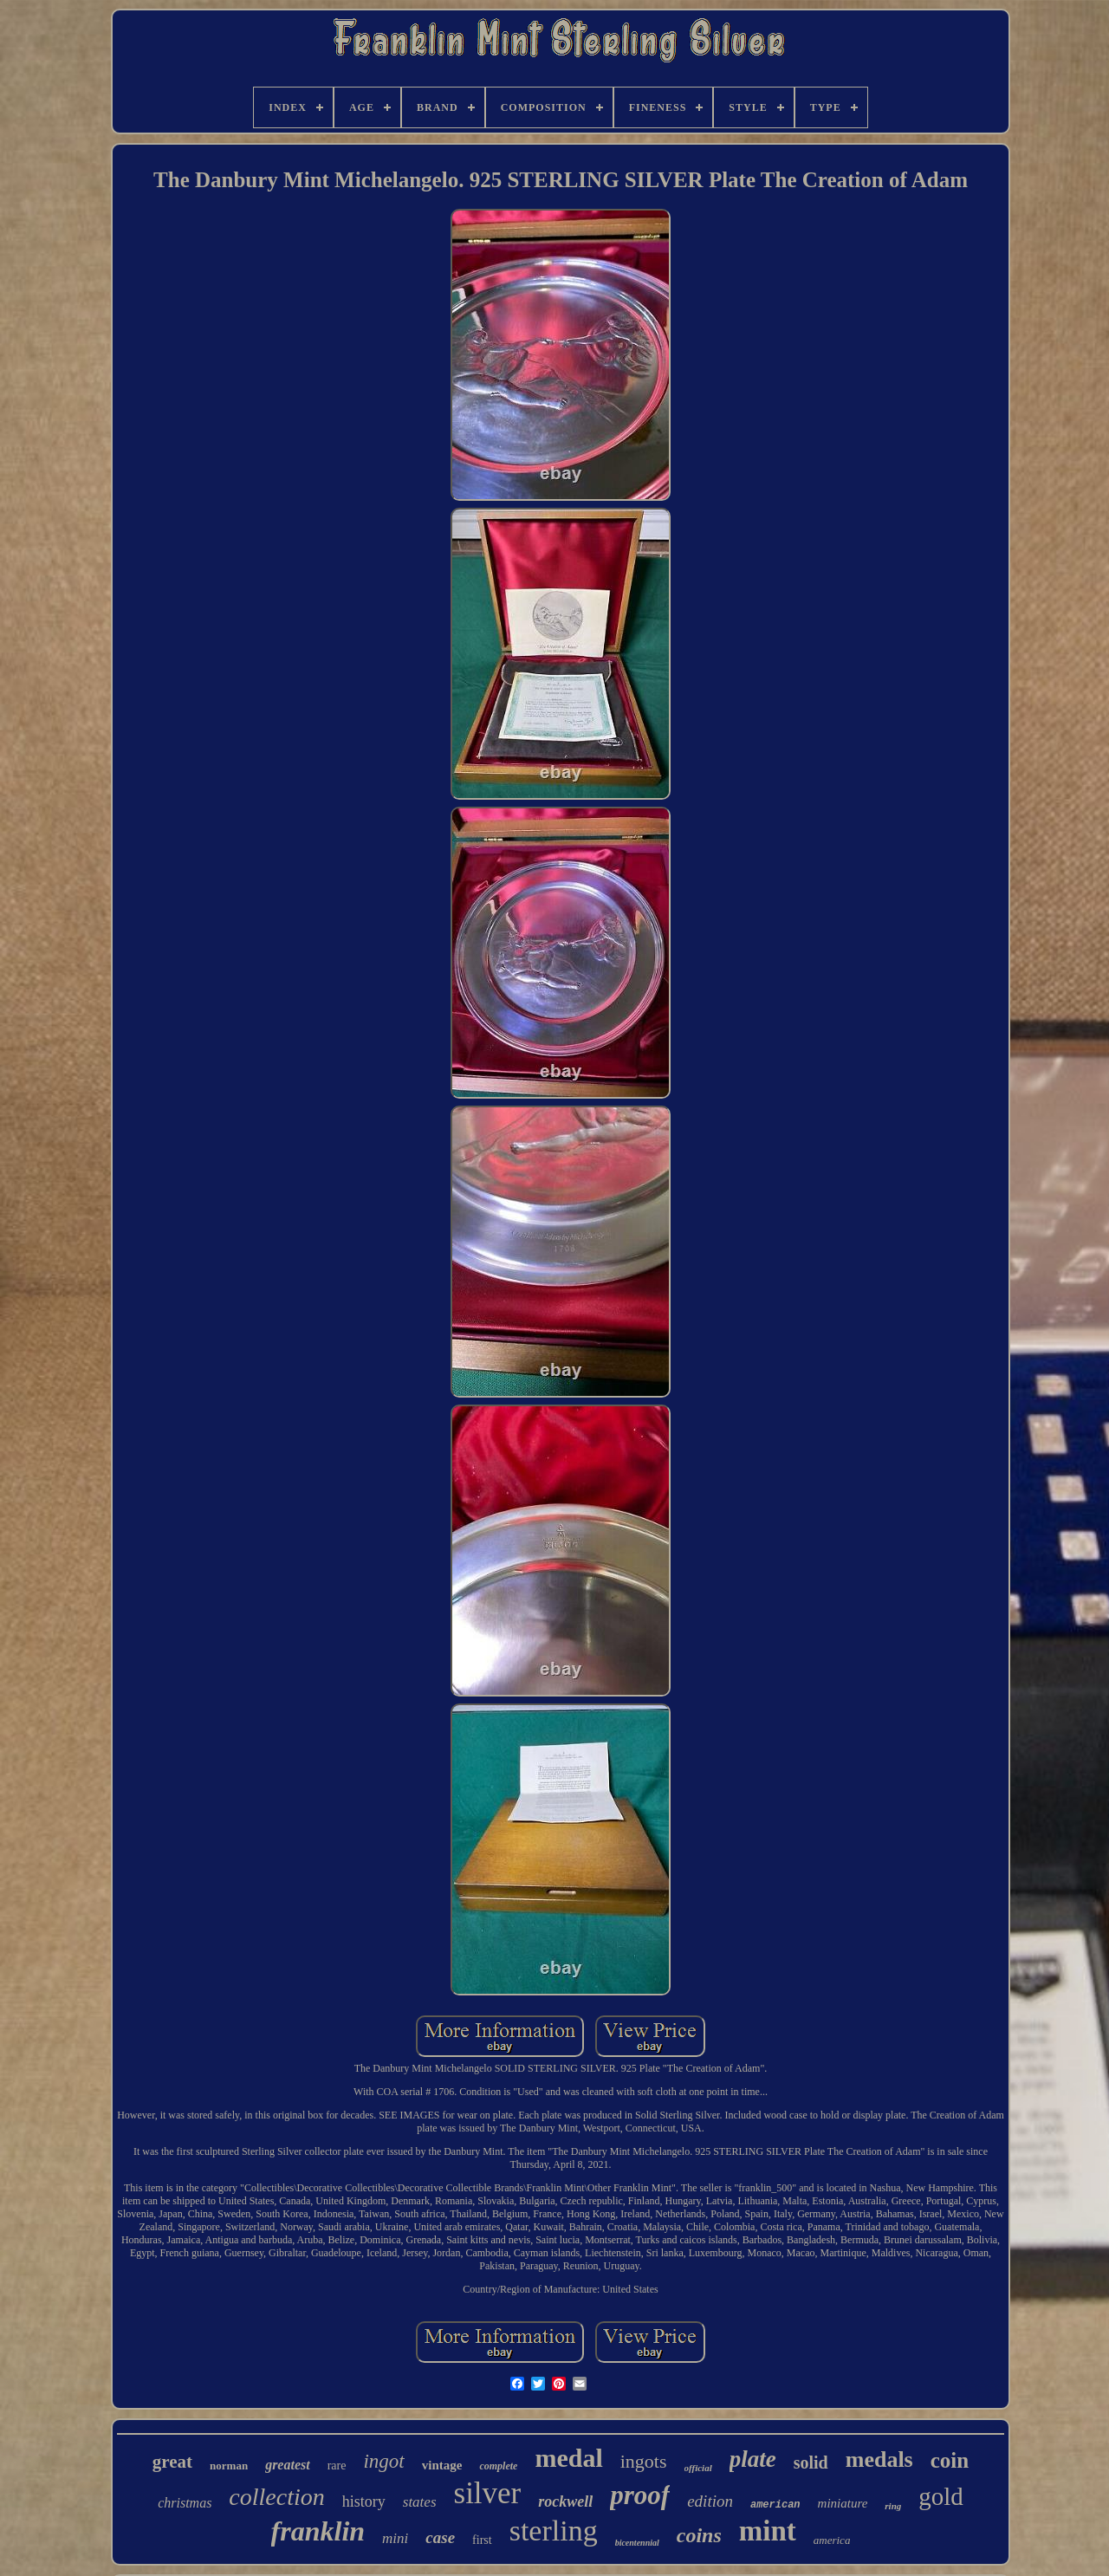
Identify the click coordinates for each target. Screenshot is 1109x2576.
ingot (383, 2461)
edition (710, 2501)
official (698, 2467)
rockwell (565, 2501)
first (482, 2540)
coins (699, 2535)
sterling (553, 2530)
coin (950, 2460)
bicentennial (637, 2542)
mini (395, 2538)
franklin (318, 2531)
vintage (442, 2465)
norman (229, 2465)
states (420, 2502)
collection (276, 2496)
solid (811, 2462)
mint (767, 2531)
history (364, 2501)
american (775, 2505)
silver (488, 2493)
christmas (184, 2502)
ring (893, 2506)
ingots (643, 2461)
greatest (287, 2464)
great (172, 2461)
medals (879, 2459)
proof (640, 2495)
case (440, 2537)
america (832, 2540)
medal (568, 2457)
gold (940, 2496)
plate (753, 2459)
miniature (843, 2503)
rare (337, 2465)
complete (498, 2466)
